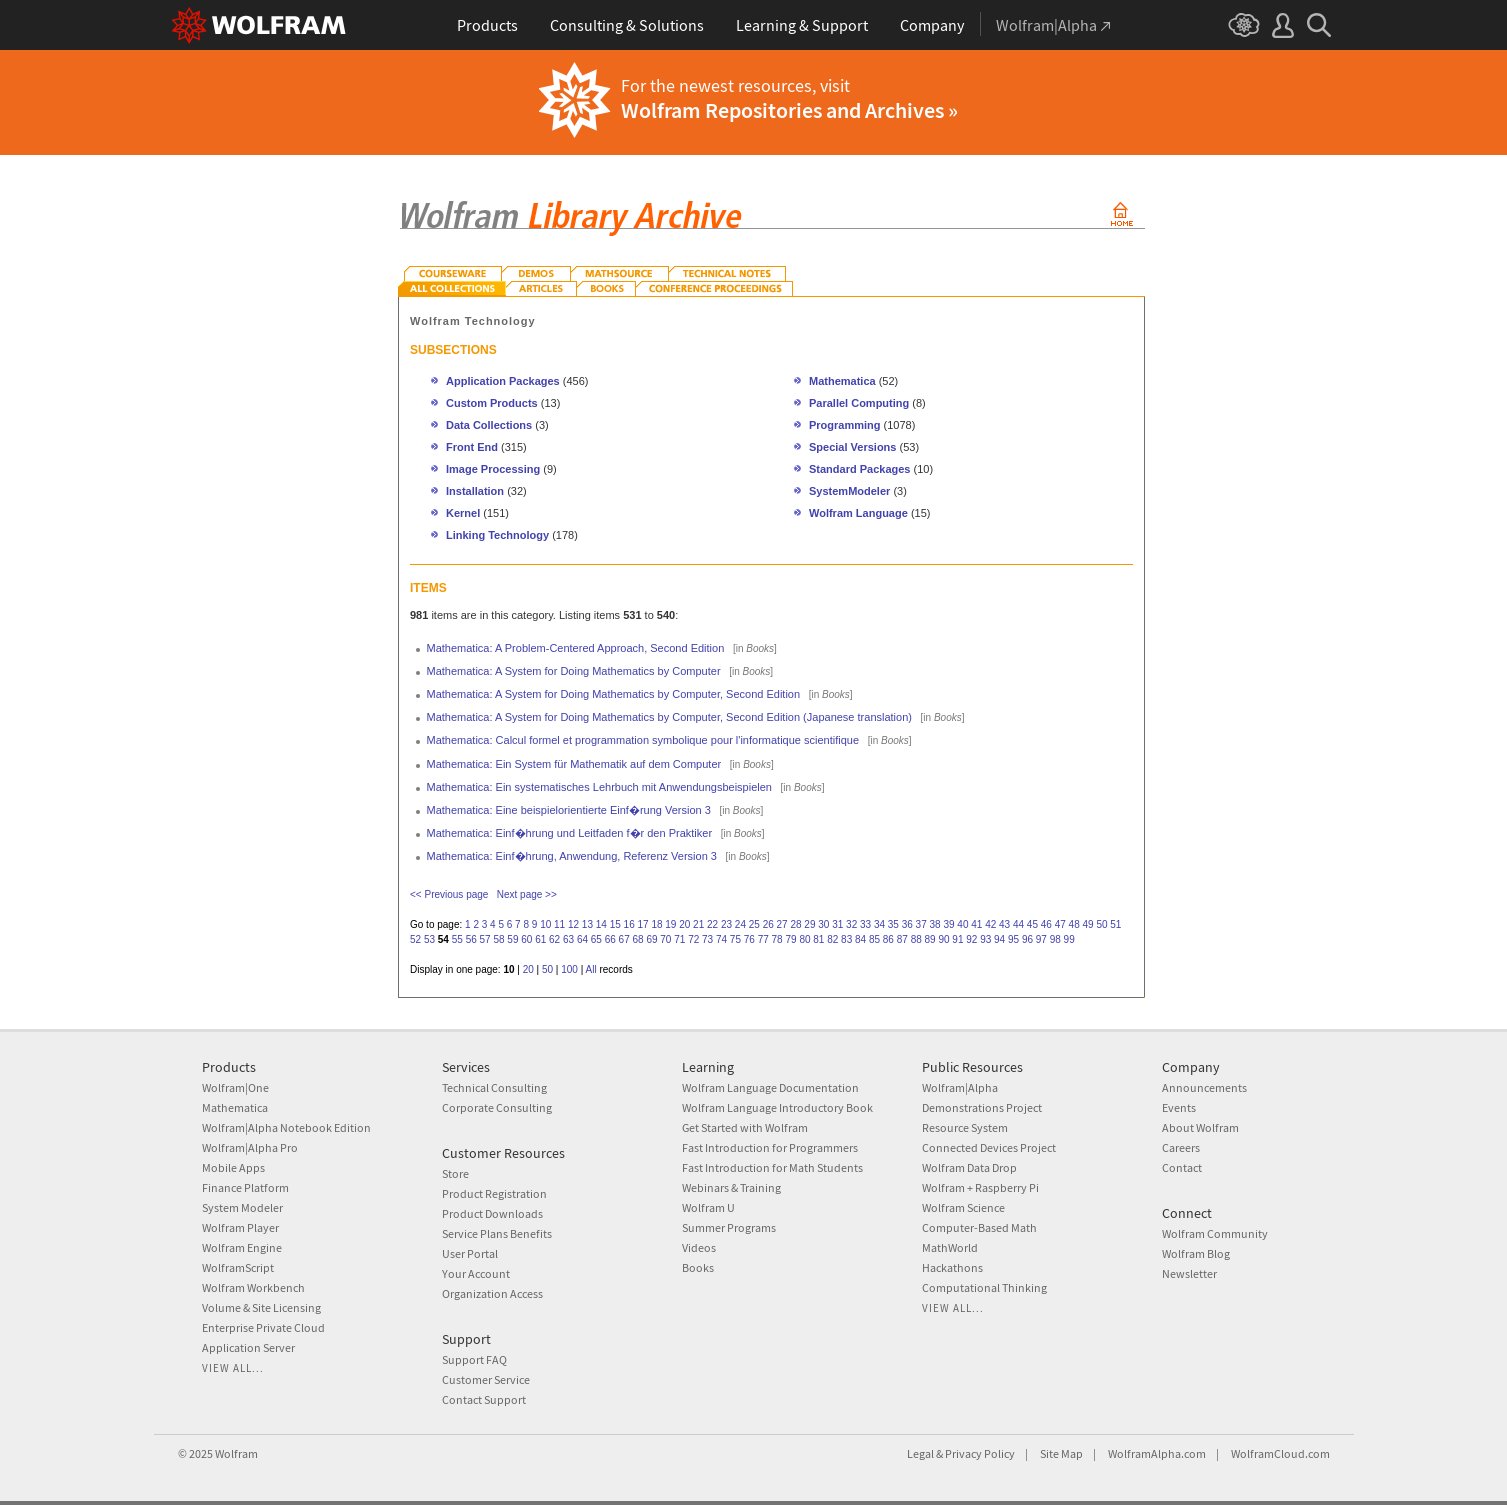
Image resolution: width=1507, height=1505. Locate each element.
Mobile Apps (233, 1167)
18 (656, 924)
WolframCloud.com (1280, 1453)
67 (624, 939)
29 (809, 924)
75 (735, 939)
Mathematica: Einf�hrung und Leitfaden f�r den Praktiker (570, 833)
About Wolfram (1200, 1127)
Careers (1181, 1147)
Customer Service (486, 1379)
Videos (699, 1247)
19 (670, 924)
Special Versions (852, 447)
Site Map (1061, 1453)
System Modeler (242, 1207)
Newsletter (1189, 1273)
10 (545, 924)
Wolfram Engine (242, 1247)
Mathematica (844, 381)
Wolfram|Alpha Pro (250, 1147)
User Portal (470, 1253)
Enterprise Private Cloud (263, 1327)
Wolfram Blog (1196, 1253)
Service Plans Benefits (497, 1233)
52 (415, 939)
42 (990, 924)
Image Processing (493, 469)
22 (712, 924)
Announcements (1204, 1087)
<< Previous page (449, 894)
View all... (233, 1368)
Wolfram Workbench (253, 1287)
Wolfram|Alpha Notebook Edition (286, 1127)
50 (1101, 924)
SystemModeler (849, 491)
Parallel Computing (859, 403)
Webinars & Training (731, 1187)
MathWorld (950, 1247)
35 (893, 924)
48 (1074, 924)
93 (985, 939)
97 (1041, 939)
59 (512, 939)
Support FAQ (474, 1359)
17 (642, 924)
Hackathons (952, 1267)
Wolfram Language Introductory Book (777, 1107)
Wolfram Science (963, 1207)
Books (698, 1267)
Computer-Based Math (979, 1227)
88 (916, 939)
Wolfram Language (858, 513)
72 (693, 939)
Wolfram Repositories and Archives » (789, 110)
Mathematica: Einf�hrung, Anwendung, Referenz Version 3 (572, 856)
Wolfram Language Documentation (770, 1087)
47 (1060, 924)
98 (1055, 939)
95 (1013, 939)
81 (818, 939)
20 (684, 924)
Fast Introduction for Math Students (772, 1167)
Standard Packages (860, 469)
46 (1046, 924)
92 (971, 939)
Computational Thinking (984, 1287)
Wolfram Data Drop (969, 1167)
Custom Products (492, 403)
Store (455, 1173)
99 (1069, 939)
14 (601, 924)
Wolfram (236, 1453)
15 (615, 924)
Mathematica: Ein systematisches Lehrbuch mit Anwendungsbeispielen (599, 787)
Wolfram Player (240, 1227)
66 (610, 939)
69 (651, 939)
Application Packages (503, 381)
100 (569, 969)
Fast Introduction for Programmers (770, 1147)
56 (471, 939)
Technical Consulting (494, 1087)
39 (948, 924)
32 (851, 924)
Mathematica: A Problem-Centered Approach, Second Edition (576, 648)
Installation (475, 491)
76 (749, 939)
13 (587, 924)
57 (485, 939)
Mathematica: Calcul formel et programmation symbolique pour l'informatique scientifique (643, 740)
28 (795, 924)
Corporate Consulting (497, 1107)
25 (754, 924)
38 (935, 924)
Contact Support (484, 1399)
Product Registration (494, 1193)
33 (865, 924)
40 (962, 924)
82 (832, 939)
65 (596, 939)
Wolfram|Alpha (960, 1087)
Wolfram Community (1215, 1233)
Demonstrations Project (982, 1107)
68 (638, 939)
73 (707, 939)
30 (823, 924)
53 (429, 939)
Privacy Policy (980, 1453)
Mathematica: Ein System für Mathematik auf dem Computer (574, 764)
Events (1179, 1107)
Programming (845, 425)
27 (782, 924)
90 (943, 939)
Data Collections (489, 425)
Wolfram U (708, 1207)
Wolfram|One (235, 1087)
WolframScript (238, 1267)
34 (879, 924)
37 (921, 924)
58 (498, 939)
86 (888, 939)
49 (1087, 924)
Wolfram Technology (473, 321)
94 (999, 939)
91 (957, 939)
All (591, 969)
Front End (472, 447)
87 (902, 939)
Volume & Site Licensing (261, 1307)
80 (804, 939)
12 (573, 924)
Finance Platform (245, 1187)
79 (790, 939)
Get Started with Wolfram (745, 1127)
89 (930, 939)
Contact (1182, 1167)
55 (457, 939)
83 (846, 939)
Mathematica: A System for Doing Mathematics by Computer (574, 671)
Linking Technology (497, 535)
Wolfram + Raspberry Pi (980, 1187)
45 (1032, 924)
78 (777, 939)
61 (540, 939)
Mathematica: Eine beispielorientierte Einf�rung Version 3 (569, 810)
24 (740, 924)
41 (976, 924)
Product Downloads (492, 1213)
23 (726, 924)
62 (554, 939)
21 (698, 924)
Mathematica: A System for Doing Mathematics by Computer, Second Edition (614, 694)
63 (568, 939)
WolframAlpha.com (1157, 1453)
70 (665, 939)
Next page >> (527, 894)
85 (874, 939)
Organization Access (492, 1293)
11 (559, 924)
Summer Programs (729, 1227)
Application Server (248, 1347)
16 (629, 924)
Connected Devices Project (989, 1147)
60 (526, 939)
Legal (920, 1453)
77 (763, 939)
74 (721, 939)
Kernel (463, 513)
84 (860, 939)
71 (679, 939)
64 (582, 939)
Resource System (965, 1127)
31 (837, 924)
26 (768, 924)
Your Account (476, 1273)
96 (1027, 939)
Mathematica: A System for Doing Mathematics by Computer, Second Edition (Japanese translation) (669, 717)
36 (907, 924)
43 (1004, 924)
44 (1018, 924)
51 (1115, 924)
